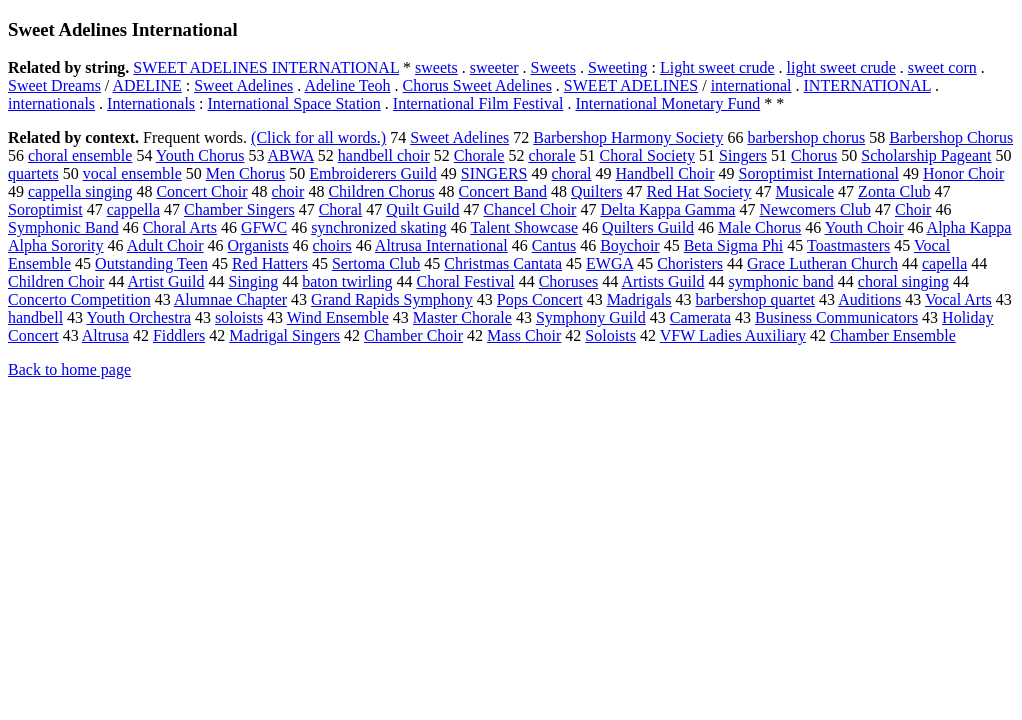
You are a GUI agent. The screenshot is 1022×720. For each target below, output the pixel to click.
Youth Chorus (200, 155)
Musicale (804, 191)
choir (288, 191)
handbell (35, 317)
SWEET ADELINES (631, 85)
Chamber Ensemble (893, 335)
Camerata (700, 317)
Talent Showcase (524, 227)
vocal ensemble (132, 173)
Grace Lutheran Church (822, 263)
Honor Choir (963, 173)
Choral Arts (180, 227)
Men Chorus (246, 173)
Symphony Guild (591, 317)
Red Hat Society (699, 191)
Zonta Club (894, 191)
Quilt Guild (422, 209)
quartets (33, 173)
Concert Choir (201, 191)
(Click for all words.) (318, 137)
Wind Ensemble (338, 317)
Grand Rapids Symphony (392, 299)
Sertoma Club (376, 263)
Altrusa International (441, 245)
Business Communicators (836, 317)
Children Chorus (381, 191)
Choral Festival (465, 281)
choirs (332, 245)
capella (944, 263)
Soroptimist (45, 209)
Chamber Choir (413, 335)
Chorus (814, 155)
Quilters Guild (648, 227)
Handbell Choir (665, 173)
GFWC (264, 227)
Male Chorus (759, 227)
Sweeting (618, 67)
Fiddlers (179, 335)
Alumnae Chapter (230, 299)
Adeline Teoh (347, 85)
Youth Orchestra (139, 317)
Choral (341, 209)
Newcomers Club (815, 209)
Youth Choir (864, 227)
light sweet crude (841, 67)
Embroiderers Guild (373, 173)
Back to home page (69, 369)
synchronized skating (379, 227)
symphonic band (781, 281)
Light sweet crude (717, 67)
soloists (239, 317)
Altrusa (105, 335)
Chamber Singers (239, 209)
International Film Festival (478, 103)
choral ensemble (80, 155)
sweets (436, 67)
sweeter (494, 67)
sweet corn (942, 67)
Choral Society (648, 155)
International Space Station (294, 103)
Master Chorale (462, 317)
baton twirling (347, 281)
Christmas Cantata (503, 263)
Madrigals (639, 299)
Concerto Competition (79, 299)
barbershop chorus (806, 137)
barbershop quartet (756, 299)
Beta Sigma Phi (734, 245)
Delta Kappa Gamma (667, 209)
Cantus (554, 245)
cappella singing (80, 191)
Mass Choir (524, 335)
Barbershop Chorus (951, 137)
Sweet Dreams (54, 85)
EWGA (609, 263)
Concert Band (503, 191)
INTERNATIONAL (867, 85)
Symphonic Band (63, 227)
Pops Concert (540, 299)
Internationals (151, 103)
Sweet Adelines (243, 85)
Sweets (553, 67)
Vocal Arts (958, 299)
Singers (743, 155)
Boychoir (630, 245)
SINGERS (494, 173)
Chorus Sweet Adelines (477, 85)
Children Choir (56, 281)
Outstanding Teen (151, 263)
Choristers (690, 263)
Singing (253, 281)
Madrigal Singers (284, 335)
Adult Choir (165, 245)
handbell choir (384, 155)
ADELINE (146, 85)
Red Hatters (270, 263)
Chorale (479, 155)
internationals (51, 103)
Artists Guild (662, 281)
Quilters (597, 191)
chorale (551, 155)
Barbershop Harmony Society (628, 137)
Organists (258, 245)
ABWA (291, 155)
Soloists (610, 335)
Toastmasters (848, 245)
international (751, 85)
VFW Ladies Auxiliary (733, 335)
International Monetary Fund (667, 103)
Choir (913, 209)
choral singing (903, 281)
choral (572, 173)
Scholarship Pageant (926, 155)
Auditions (869, 299)
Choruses (569, 281)
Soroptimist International (819, 173)
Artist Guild (166, 281)
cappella (133, 209)
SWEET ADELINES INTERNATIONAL (266, 67)
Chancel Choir (530, 209)
